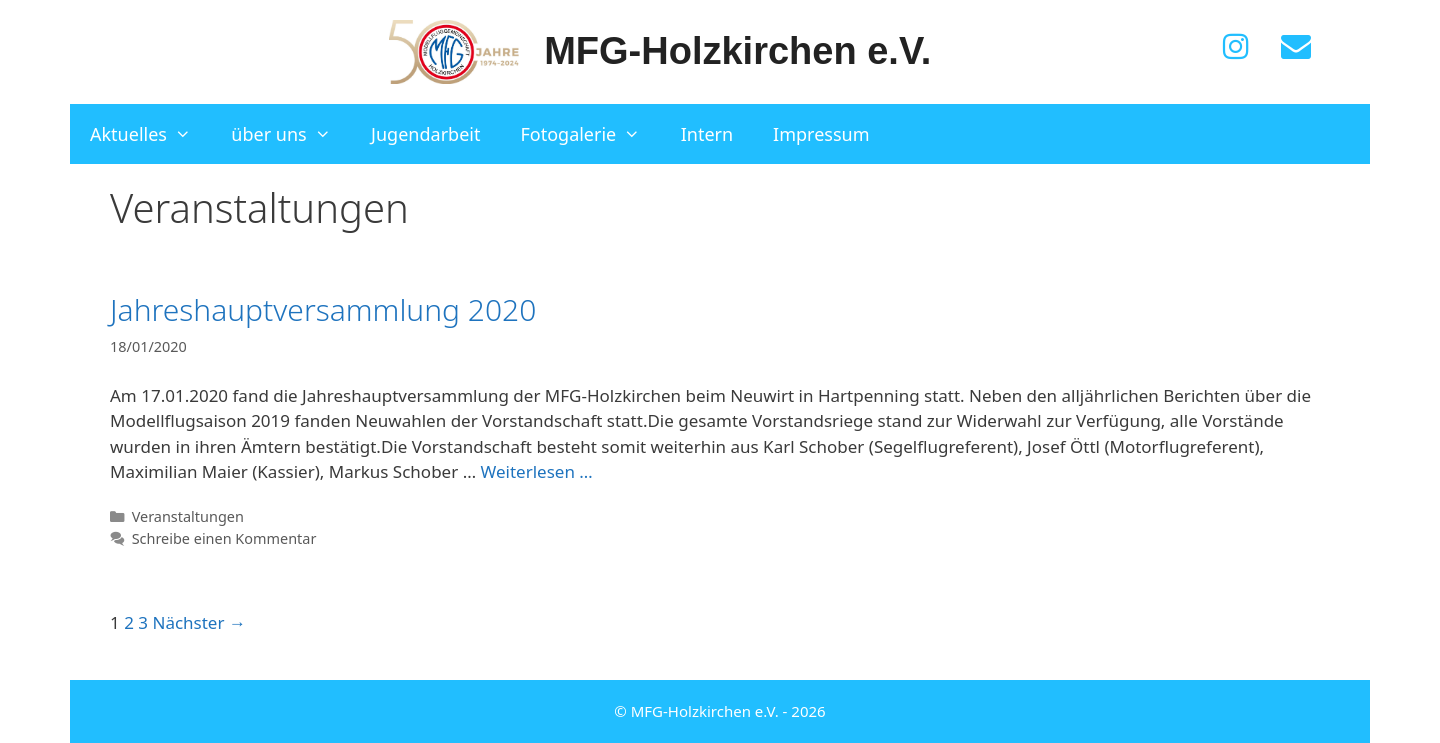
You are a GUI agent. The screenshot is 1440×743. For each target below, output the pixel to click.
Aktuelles (150, 134)
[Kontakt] (1296, 47)
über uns (291, 134)
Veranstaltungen (188, 516)
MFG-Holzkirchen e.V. (737, 51)
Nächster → (198, 622)
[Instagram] (1236, 47)
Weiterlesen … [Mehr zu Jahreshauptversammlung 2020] (537, 471)
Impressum (821, 134)
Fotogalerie (590, 134)
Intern (707, 134)
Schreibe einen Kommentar (224, 538)
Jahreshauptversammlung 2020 (323, 309)
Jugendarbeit (425, 134)
